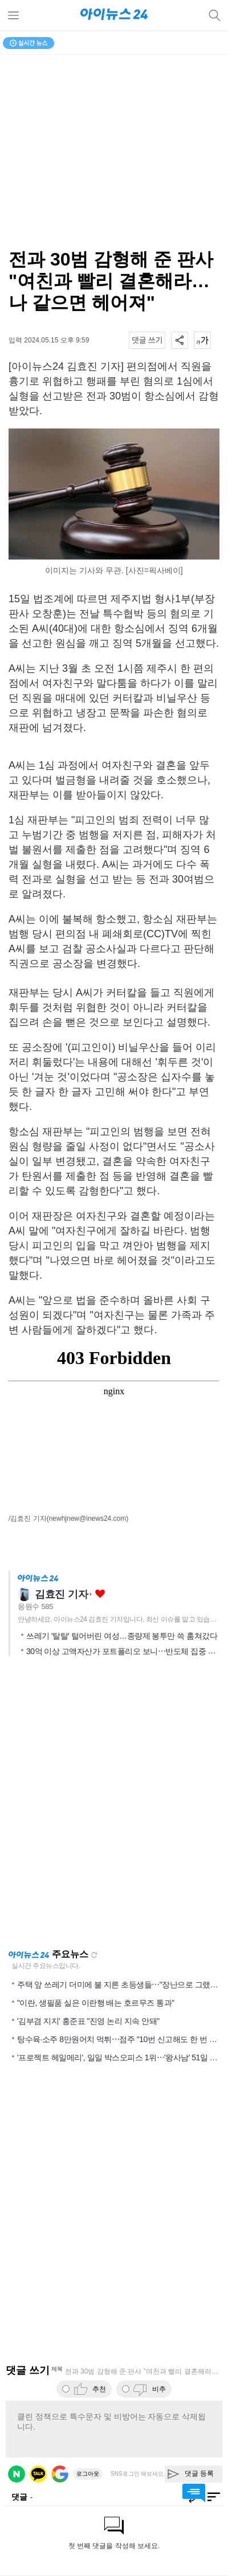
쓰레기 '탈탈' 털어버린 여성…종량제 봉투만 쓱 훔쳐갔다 (121, 1635)
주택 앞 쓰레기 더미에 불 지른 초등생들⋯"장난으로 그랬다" (119, 1984)
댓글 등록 (199, 2473)
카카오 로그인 (38, 2474)
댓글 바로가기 (193, 2493)
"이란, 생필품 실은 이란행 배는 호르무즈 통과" (95, 2002)
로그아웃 (87, 2474)
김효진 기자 (61, 1594)
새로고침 (94, 1954)
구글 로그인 (59, 2474)
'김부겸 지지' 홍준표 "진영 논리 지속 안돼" (88, 2021)
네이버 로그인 (16, 2474)
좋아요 (100, 1594)
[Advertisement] (114, 1806)
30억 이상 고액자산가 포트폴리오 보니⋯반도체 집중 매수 (124, 1651)
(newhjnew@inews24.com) (88, 1518)
